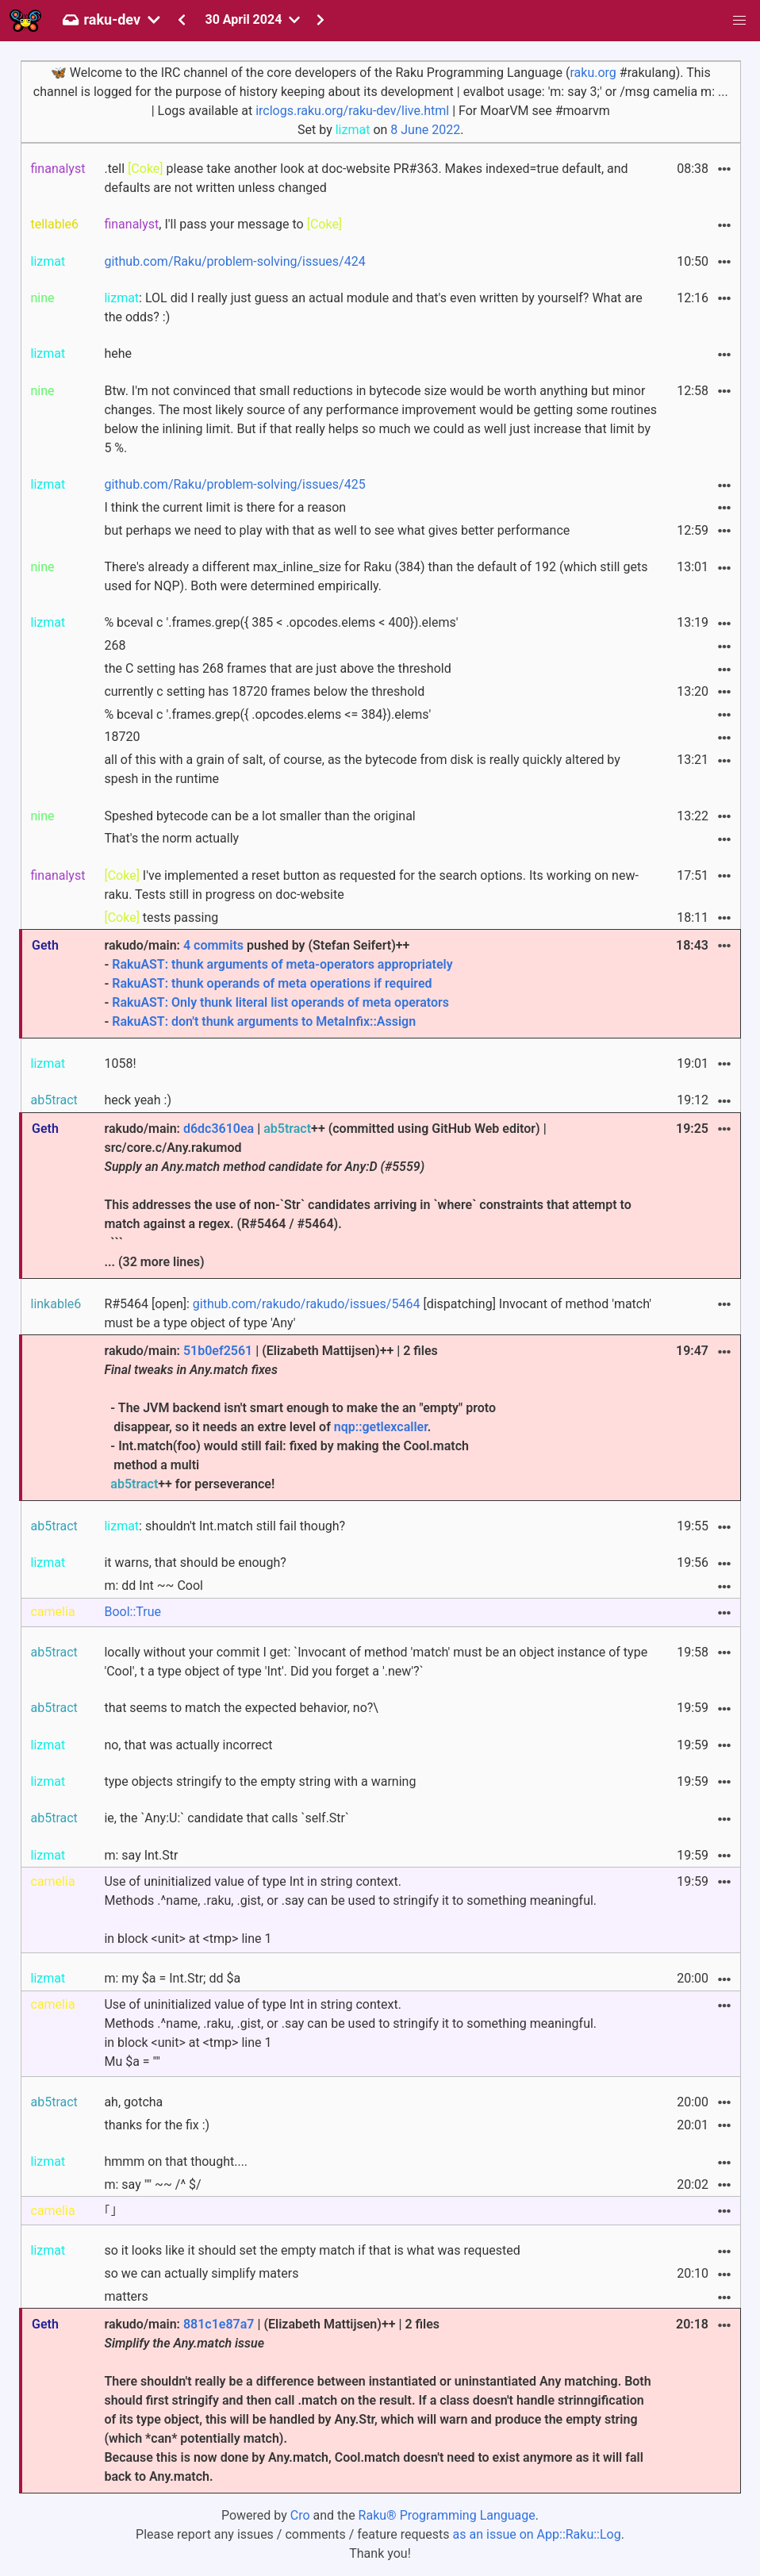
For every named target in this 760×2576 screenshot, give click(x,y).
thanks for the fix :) (156, 2125)
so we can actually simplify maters (201, 2273)
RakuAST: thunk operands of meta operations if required (272, 983)
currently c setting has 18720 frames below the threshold (264, 691)
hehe (118, 353)
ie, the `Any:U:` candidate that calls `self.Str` (226, 1817)
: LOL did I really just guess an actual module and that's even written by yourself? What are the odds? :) (373, 307)
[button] (739, 20)
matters (126, 2296)
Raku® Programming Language (447, 2515)
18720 (122, 736)
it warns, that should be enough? (195, 1562)
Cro (300, 2515)
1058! (120, 1063)
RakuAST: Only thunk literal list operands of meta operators (280, 1002)
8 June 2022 (425, 129)
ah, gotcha (133, 2102)
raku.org (593, 72)
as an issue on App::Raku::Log (537, 2534)
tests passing (161, 917)
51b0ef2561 (217, 1350)
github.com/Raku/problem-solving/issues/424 (234, 261)
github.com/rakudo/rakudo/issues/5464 (306, 1303)
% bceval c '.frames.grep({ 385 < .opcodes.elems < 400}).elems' (281, 622)
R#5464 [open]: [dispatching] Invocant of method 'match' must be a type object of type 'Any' (377, 1313)
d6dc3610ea (218, 1128)
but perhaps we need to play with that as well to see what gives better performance (337, 530)
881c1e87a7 (219, 2324)
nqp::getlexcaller (381, 1426)
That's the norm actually (171, 838)
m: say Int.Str (141, 1855)
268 (114, 645)
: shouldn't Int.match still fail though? (224, 1526)
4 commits (213, 945)
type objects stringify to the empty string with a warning (260, 1781)
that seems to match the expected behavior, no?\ (241, 1707)
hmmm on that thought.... (176, 2161)
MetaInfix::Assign (366, 1021)
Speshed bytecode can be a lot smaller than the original (259, 815)
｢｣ (110, 2210)
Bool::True (132, 1611)
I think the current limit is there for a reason (225, 507)
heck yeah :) (137, 1100)
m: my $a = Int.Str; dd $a (172, 1978)
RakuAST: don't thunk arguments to (214, 1021)
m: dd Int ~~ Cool (153, 1585)
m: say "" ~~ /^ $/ (152, 2184)
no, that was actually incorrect (188, 1745)
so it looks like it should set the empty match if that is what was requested (312, 2250)
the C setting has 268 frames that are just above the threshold (277, 668)
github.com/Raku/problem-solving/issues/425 (234, 484)
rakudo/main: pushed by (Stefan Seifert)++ (380, 984)
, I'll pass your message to (223, 224)
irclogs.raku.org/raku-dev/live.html (352, 110)
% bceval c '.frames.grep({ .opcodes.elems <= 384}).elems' (267, 714)
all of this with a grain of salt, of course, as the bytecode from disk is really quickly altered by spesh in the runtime (362, 769)
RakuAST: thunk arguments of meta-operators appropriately (282, 964)
